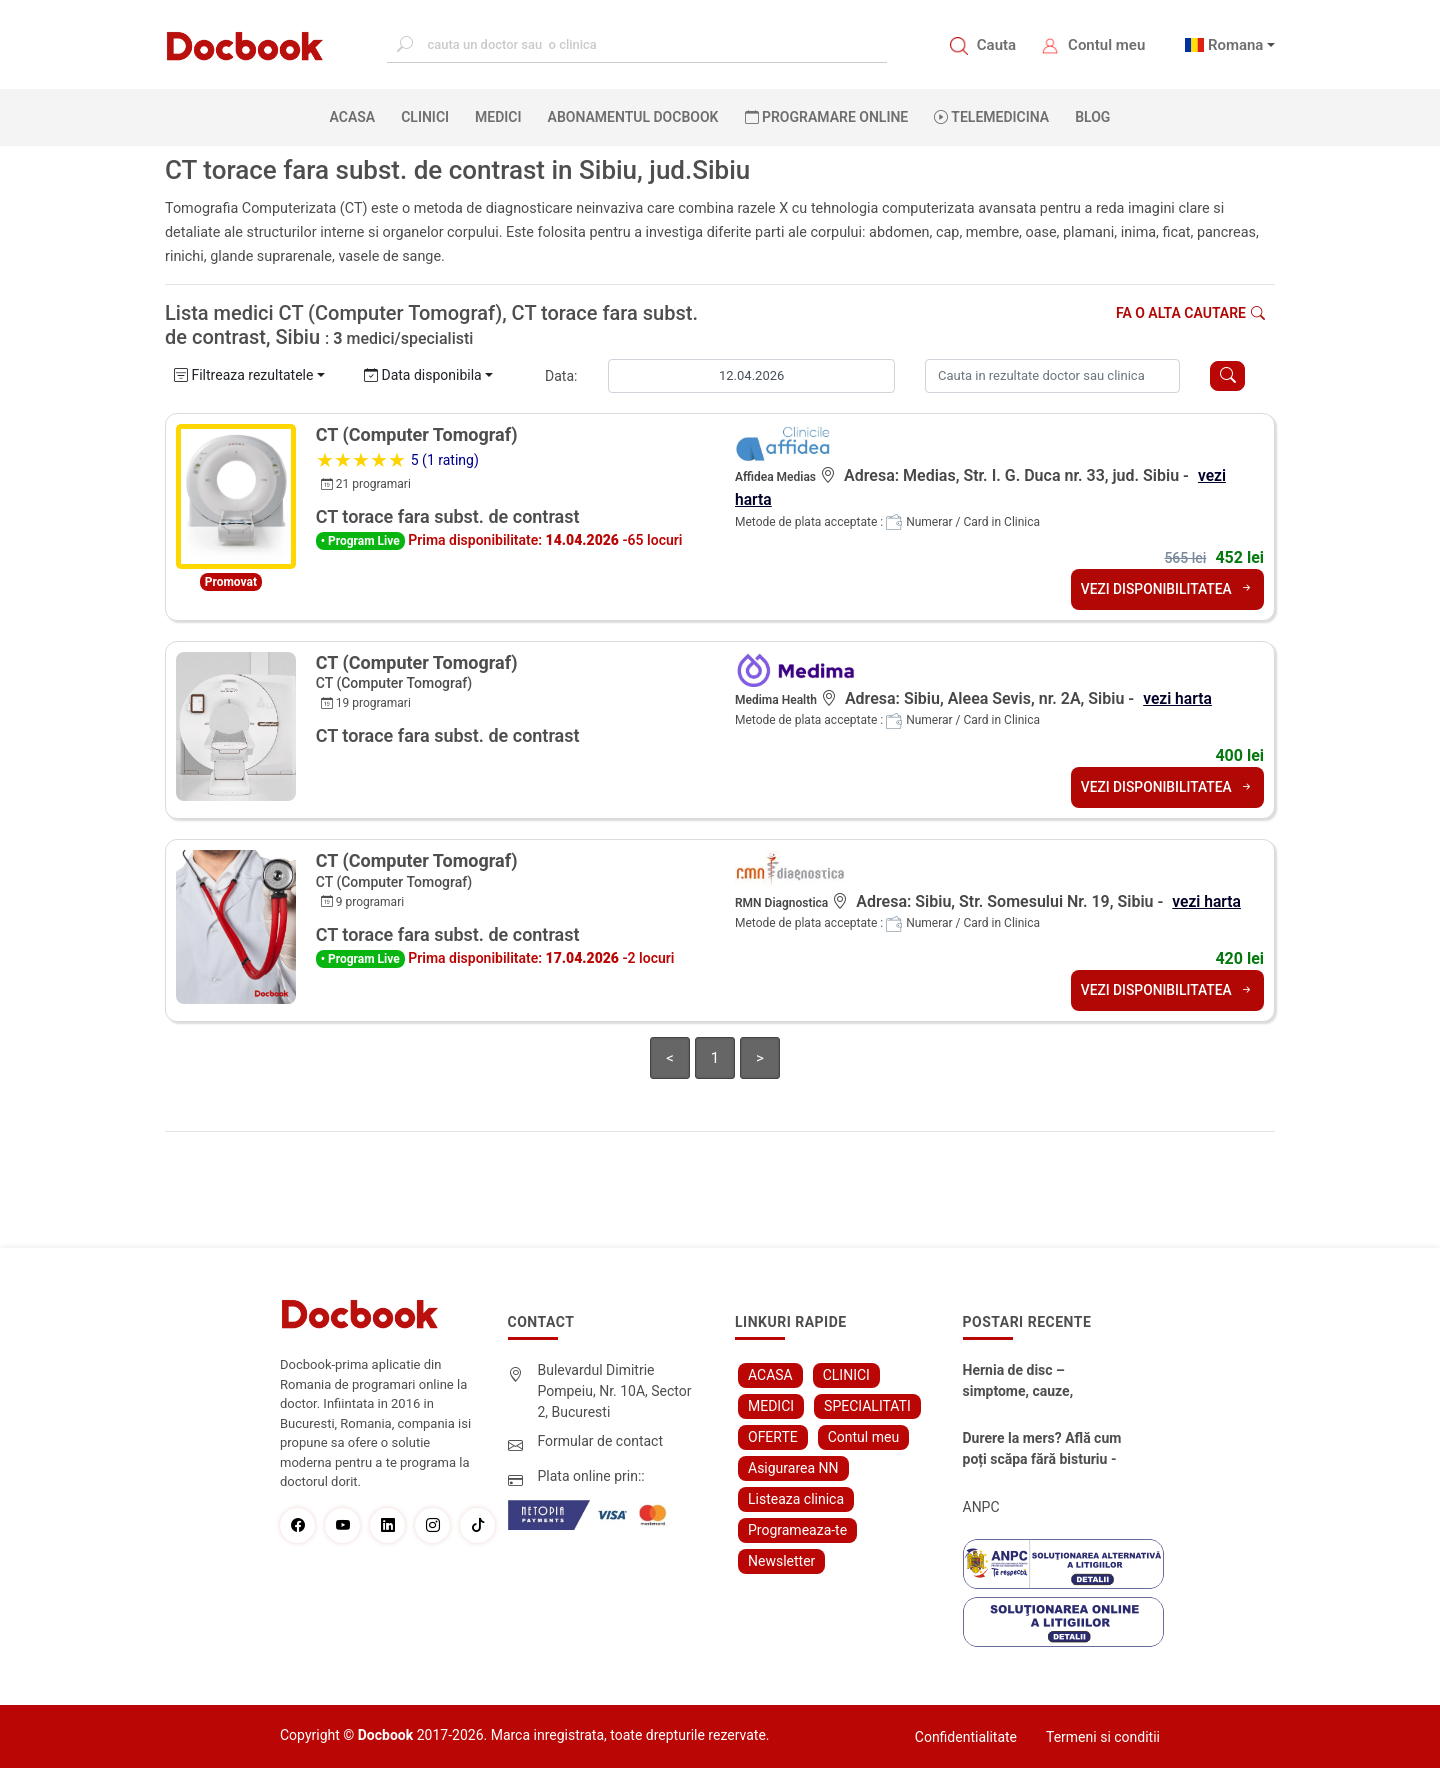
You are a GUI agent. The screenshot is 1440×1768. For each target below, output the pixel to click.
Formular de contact (601, 1440)
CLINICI (425, 117)
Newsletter (781, 1560)
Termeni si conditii (1103, 1736)
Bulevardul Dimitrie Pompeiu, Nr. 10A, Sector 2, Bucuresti (615, 1390)
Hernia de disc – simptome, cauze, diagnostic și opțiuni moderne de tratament (1033, 1381)
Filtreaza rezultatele (243, 375)
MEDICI (498, 117)
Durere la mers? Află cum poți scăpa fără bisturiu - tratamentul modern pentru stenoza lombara (1042, 1449)
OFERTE (773, 1436)
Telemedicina (991, 117)
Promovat (231, 582)
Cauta (996, 45)
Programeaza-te (797, 1529)
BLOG (1092, 117)
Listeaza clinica (796, 1498)
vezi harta (1178, 697)
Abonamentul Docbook (633, 117)
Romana (1236, 45)
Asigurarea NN (793, 1467)
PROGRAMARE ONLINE (827, 117)
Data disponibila (423, 375)
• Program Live (360, 541)
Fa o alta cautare (1190, 313)
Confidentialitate (966, 1736)
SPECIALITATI (867, 1405)
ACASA (357, 116)
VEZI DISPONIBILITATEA (1166, 588)
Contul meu (1106, 45)
